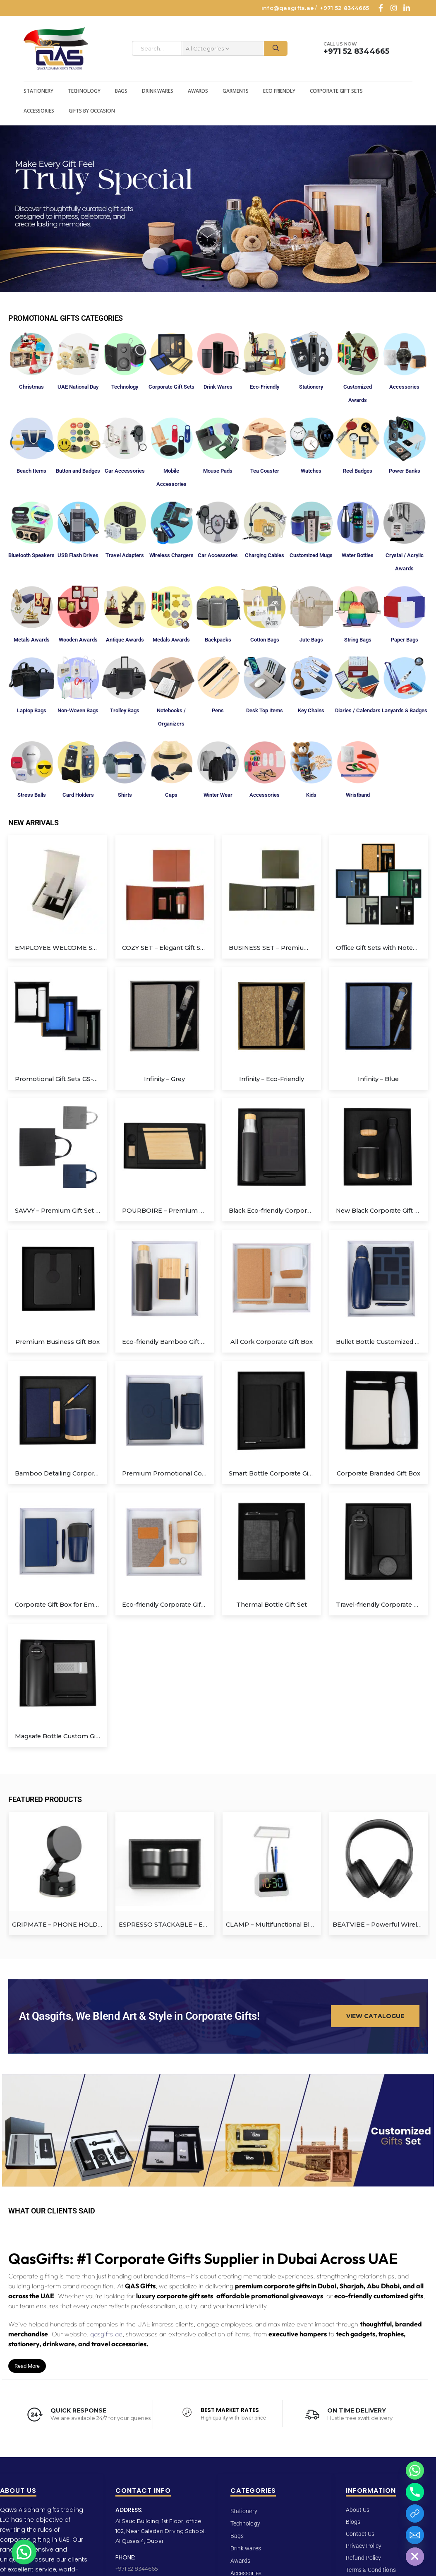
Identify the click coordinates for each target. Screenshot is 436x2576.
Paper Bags (404, 640)
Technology (84, 90)
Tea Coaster (264, 471)
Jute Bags (311, 640)
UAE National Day (77, 387)
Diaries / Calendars (358, 710)
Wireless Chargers (171, 555)
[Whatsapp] (415, 2470)
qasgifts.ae (106, 2331)
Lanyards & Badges (404, 710)
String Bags (357, 640)
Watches (311, 471)
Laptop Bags (31, 710)
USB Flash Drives (77, 555)
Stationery (38, 90)
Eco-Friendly (264, 387)
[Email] (415, 2535)
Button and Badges (78, 471)
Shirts (125, 795)
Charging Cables (264, 555)
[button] (203, 286)
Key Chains (311, 710)
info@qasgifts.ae (287, 8)
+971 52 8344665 (344, 8)
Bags (121, 90)
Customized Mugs (311, 555)
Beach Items (31, 471)
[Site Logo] (56, 48)
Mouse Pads (217, 471)
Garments (236, 90)
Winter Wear (218, 795)
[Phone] (415, 2492)
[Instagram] (393, 7)
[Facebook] (380, 7)
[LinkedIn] (406, 7)
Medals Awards (171, 640)
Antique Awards (125, 640)
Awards (198, 90)
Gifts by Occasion (92, 110)
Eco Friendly (279, 90)
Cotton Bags (264, 640)
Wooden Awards (78, 640)
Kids (311, 795)
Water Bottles (358, 555)
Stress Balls (31, 795)
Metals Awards (32, 640)
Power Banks (404, 471)
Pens (218, 710)
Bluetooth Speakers (31, 555)
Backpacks (218, 640)
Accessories (39, 110)
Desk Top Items (264, 710)
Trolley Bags (124, 710)
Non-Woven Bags (77, 710)
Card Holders (78, 795)
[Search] (275, 48)
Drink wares (157, 90)
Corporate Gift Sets (336, 90)
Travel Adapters (124, 555)
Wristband (358, 795)
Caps (171, 795)
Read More (27, 2363)
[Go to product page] (57, 884)
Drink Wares (218, 387)
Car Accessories (125, 471)
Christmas (31, 387)
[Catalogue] (415, 2513)
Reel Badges (357, 471)
